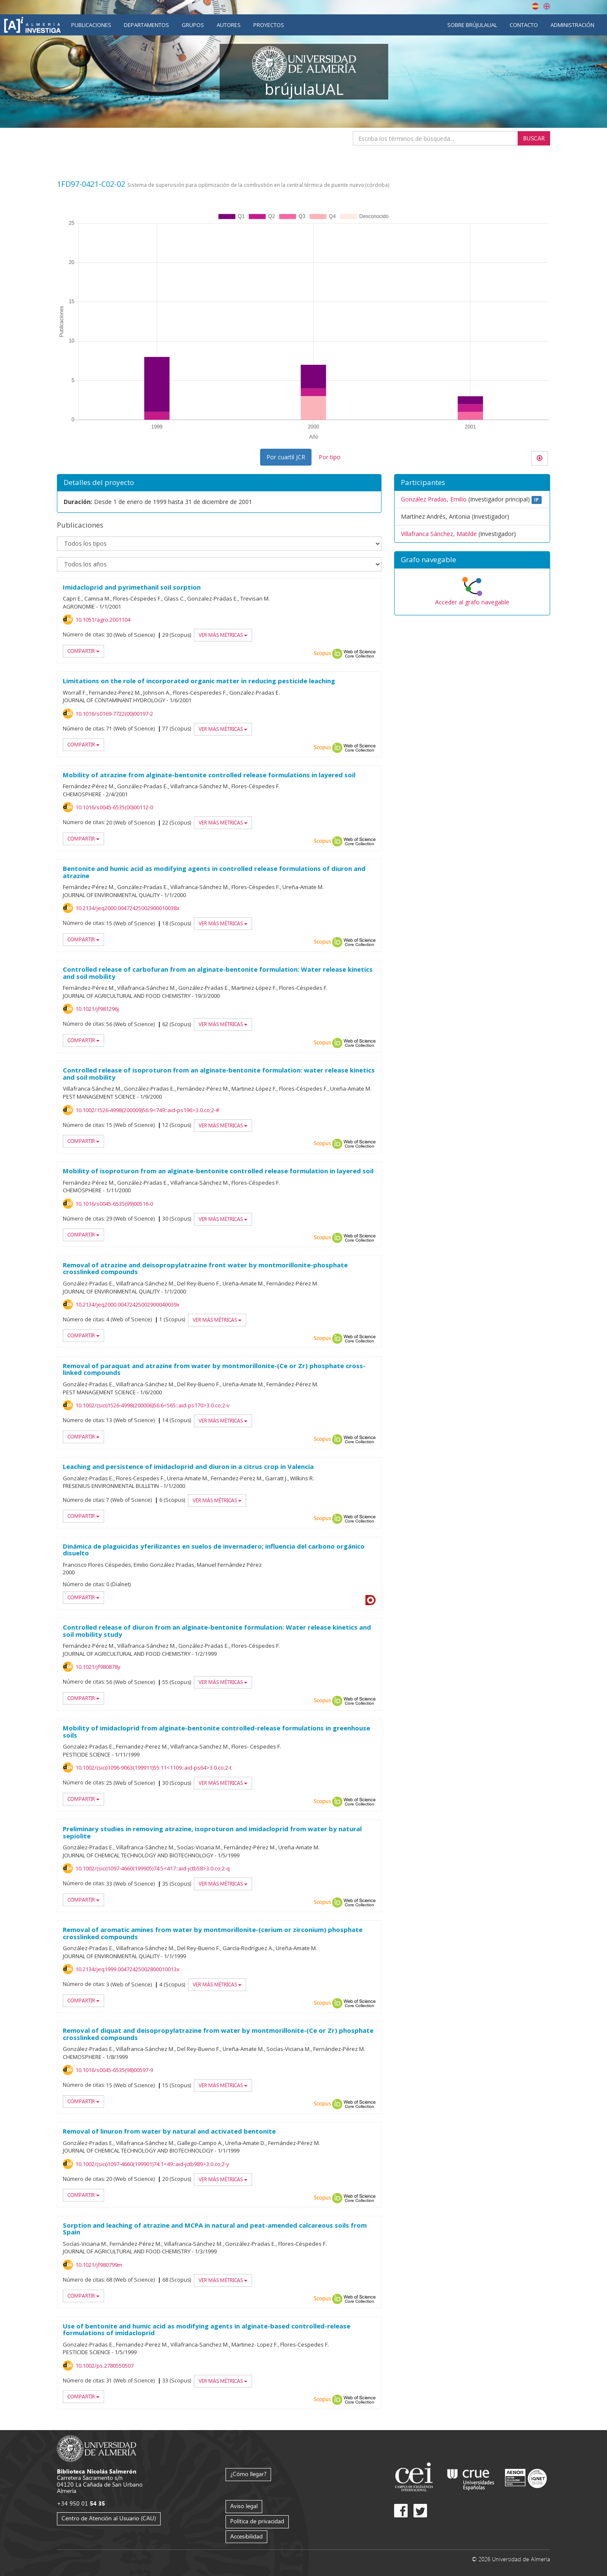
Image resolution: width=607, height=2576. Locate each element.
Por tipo (330, 457)
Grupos (193, 25)
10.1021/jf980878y (98, 1667)
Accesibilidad (246, 2536)
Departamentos (146, 25)
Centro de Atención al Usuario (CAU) (109, 2518)
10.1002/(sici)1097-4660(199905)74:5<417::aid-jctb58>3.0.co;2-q (152, 1868)
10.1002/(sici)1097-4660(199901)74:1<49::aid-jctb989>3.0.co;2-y (152, 2164)
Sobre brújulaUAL (472, 25)
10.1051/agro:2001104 (102, 619)
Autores (229, 25)
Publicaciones (91, 25)
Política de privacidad (257, 2521)
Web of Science (360, 654)
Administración (572, 25)
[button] (472, 560)
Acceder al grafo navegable (472, 602)
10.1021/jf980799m (98, 2265)
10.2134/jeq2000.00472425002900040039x (127, 1304)
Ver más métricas (223, 635)
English (546, 6)
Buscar (534, 138)
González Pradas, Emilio (434, 499)
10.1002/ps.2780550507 (104, 2365)
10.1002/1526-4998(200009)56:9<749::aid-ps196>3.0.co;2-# (147, 1110)
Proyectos (268, 25)
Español (535, 6)
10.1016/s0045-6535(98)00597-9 (114, 2070)
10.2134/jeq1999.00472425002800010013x (127, 1969)
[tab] (472, 560)
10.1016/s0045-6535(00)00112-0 (114, 807)
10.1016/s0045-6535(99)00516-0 (114, 1203)
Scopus (322, 654)
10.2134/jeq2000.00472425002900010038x (127, 908)
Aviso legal (244, 2506)
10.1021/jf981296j (97, 1009)
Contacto (524, 25)
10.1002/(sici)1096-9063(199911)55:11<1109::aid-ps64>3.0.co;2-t (153, 1767)
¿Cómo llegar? (248, 2474)
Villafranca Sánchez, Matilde (439, 534)
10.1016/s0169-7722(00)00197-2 (114, 713)
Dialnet (370, 1600)
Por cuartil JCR (285, 457)
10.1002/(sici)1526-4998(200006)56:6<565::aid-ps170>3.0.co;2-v (152, 1405)
